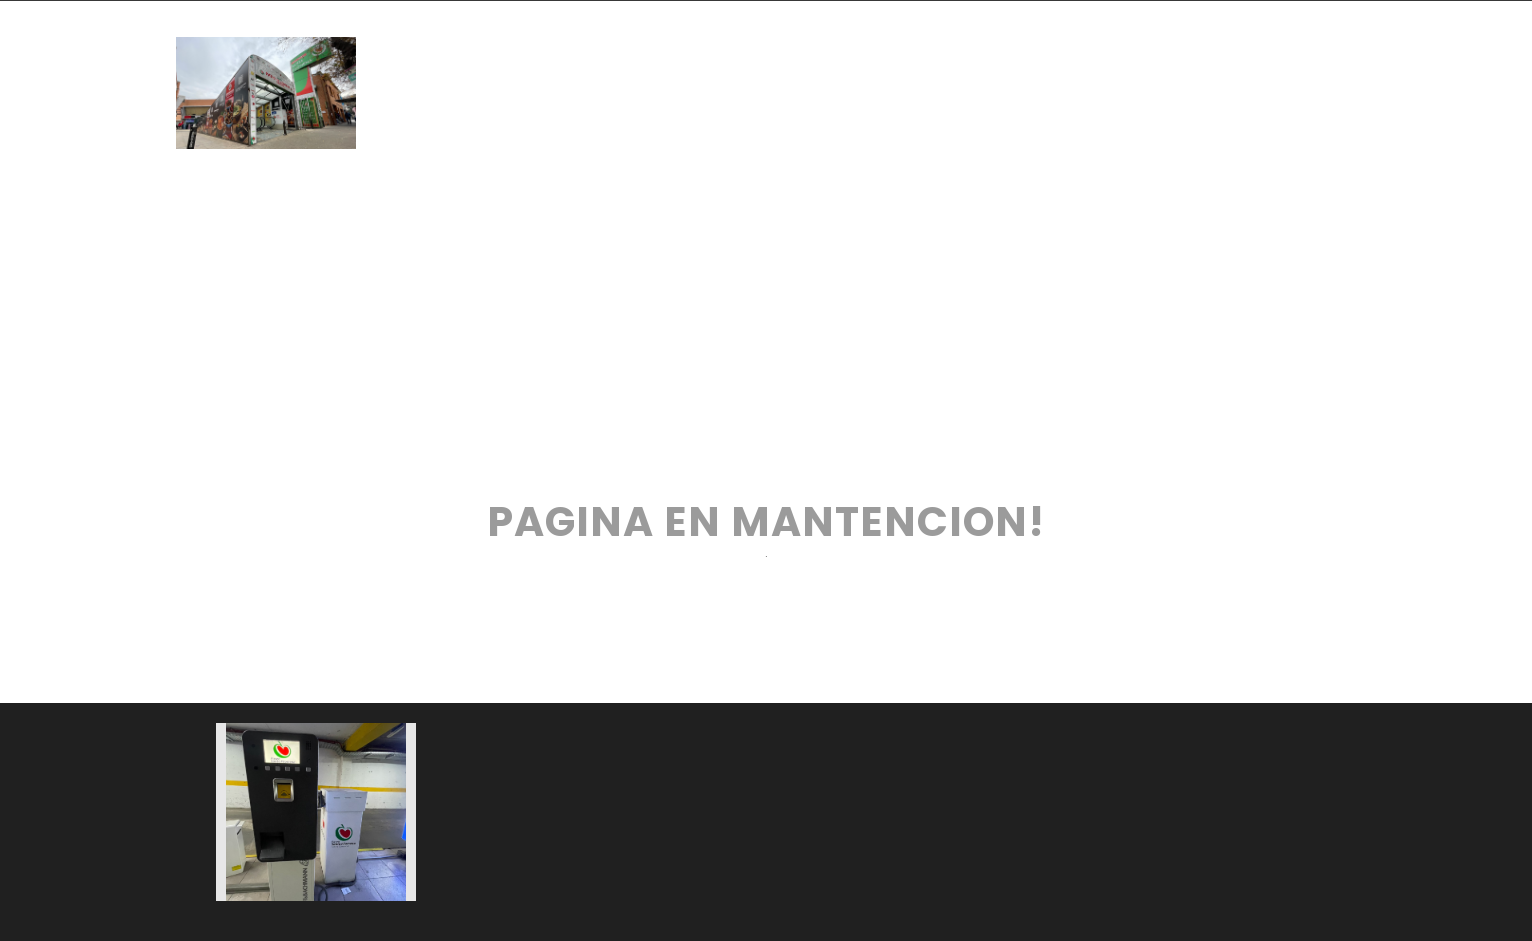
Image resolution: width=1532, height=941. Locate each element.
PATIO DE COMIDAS (869, 46)
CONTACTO (653, 138)
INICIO (504, 46)
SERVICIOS (1103, 46)
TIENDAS (647, 46)
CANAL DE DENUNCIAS (914, 138)
